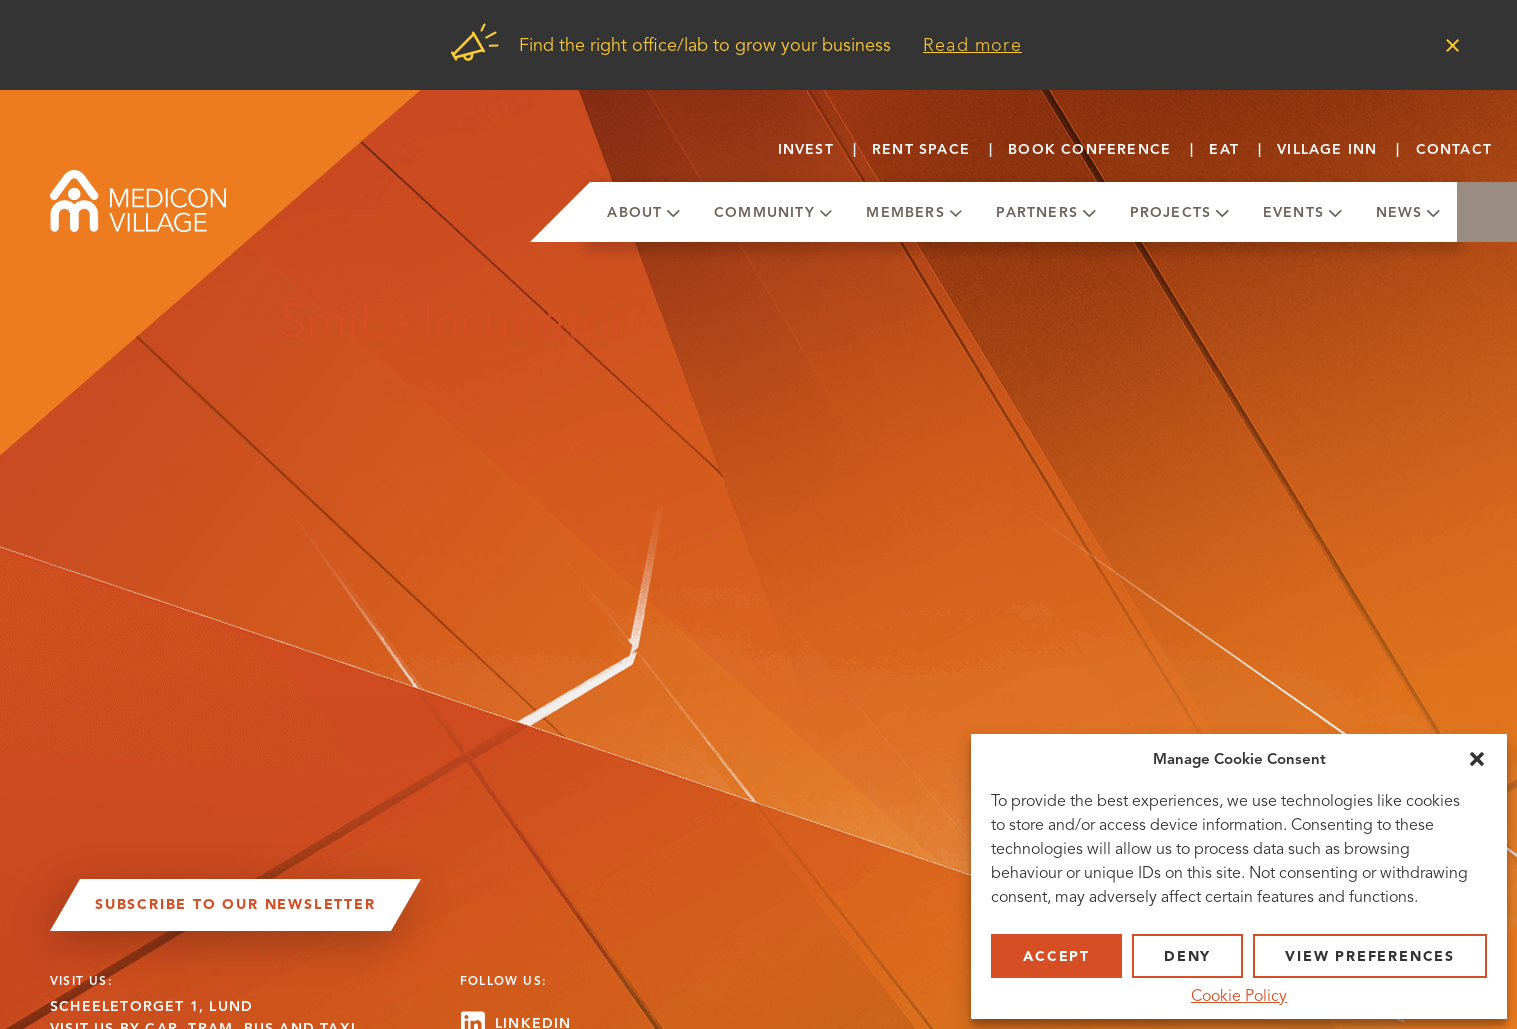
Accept (1056, 956)
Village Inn (1327, 149)
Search (1487, 212)
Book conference (1089, 149)
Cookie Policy (1239, 996)
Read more (972, 45)
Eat (1224, 149)
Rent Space (921, 149)
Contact (1454, 149)
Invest (806, 149)
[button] (1477, 759)
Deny (1187, 956)
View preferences (1370, 956)
